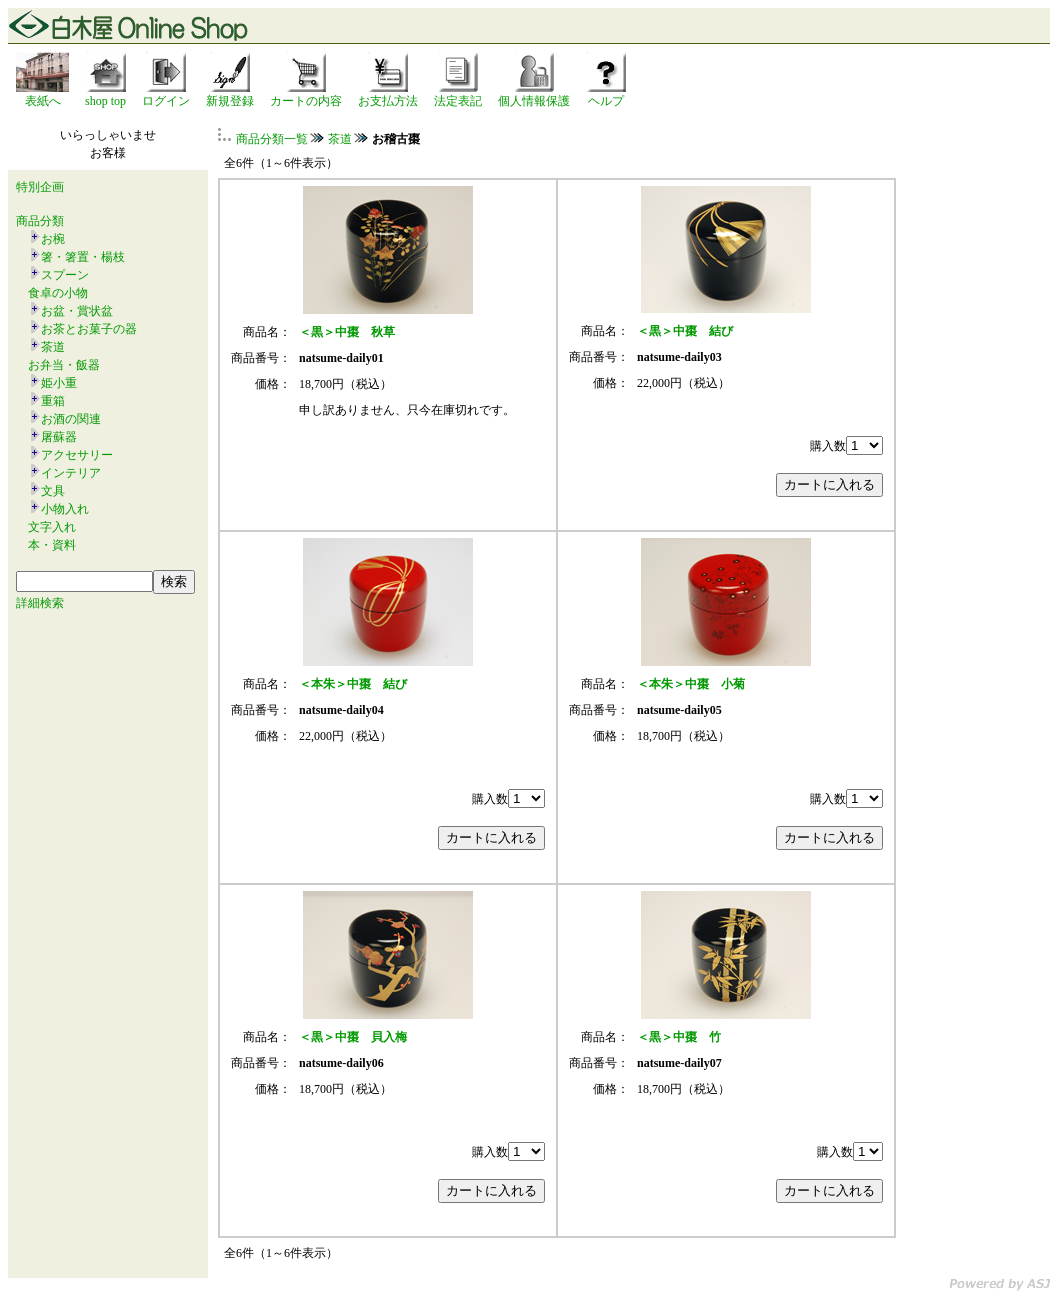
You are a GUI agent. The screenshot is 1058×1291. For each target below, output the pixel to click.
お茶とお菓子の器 (89, 329)
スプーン (65, 275)
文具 (53, 491)
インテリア (71, 473)
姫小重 (59, 383)
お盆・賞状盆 (77, 311)
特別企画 (40, 187)
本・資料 (52, 545)
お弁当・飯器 (64, 365)
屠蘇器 (59, 437)
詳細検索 (40, 603)
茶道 (53, 347)
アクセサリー (77, 455)
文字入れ (52, 527)
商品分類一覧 (272, 139)
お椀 (53, 239)
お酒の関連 (71, 419)
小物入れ (65, 509)
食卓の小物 (58, 293)
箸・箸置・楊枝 (83, 257)
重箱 (53, 401)
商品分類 (40, 221)
